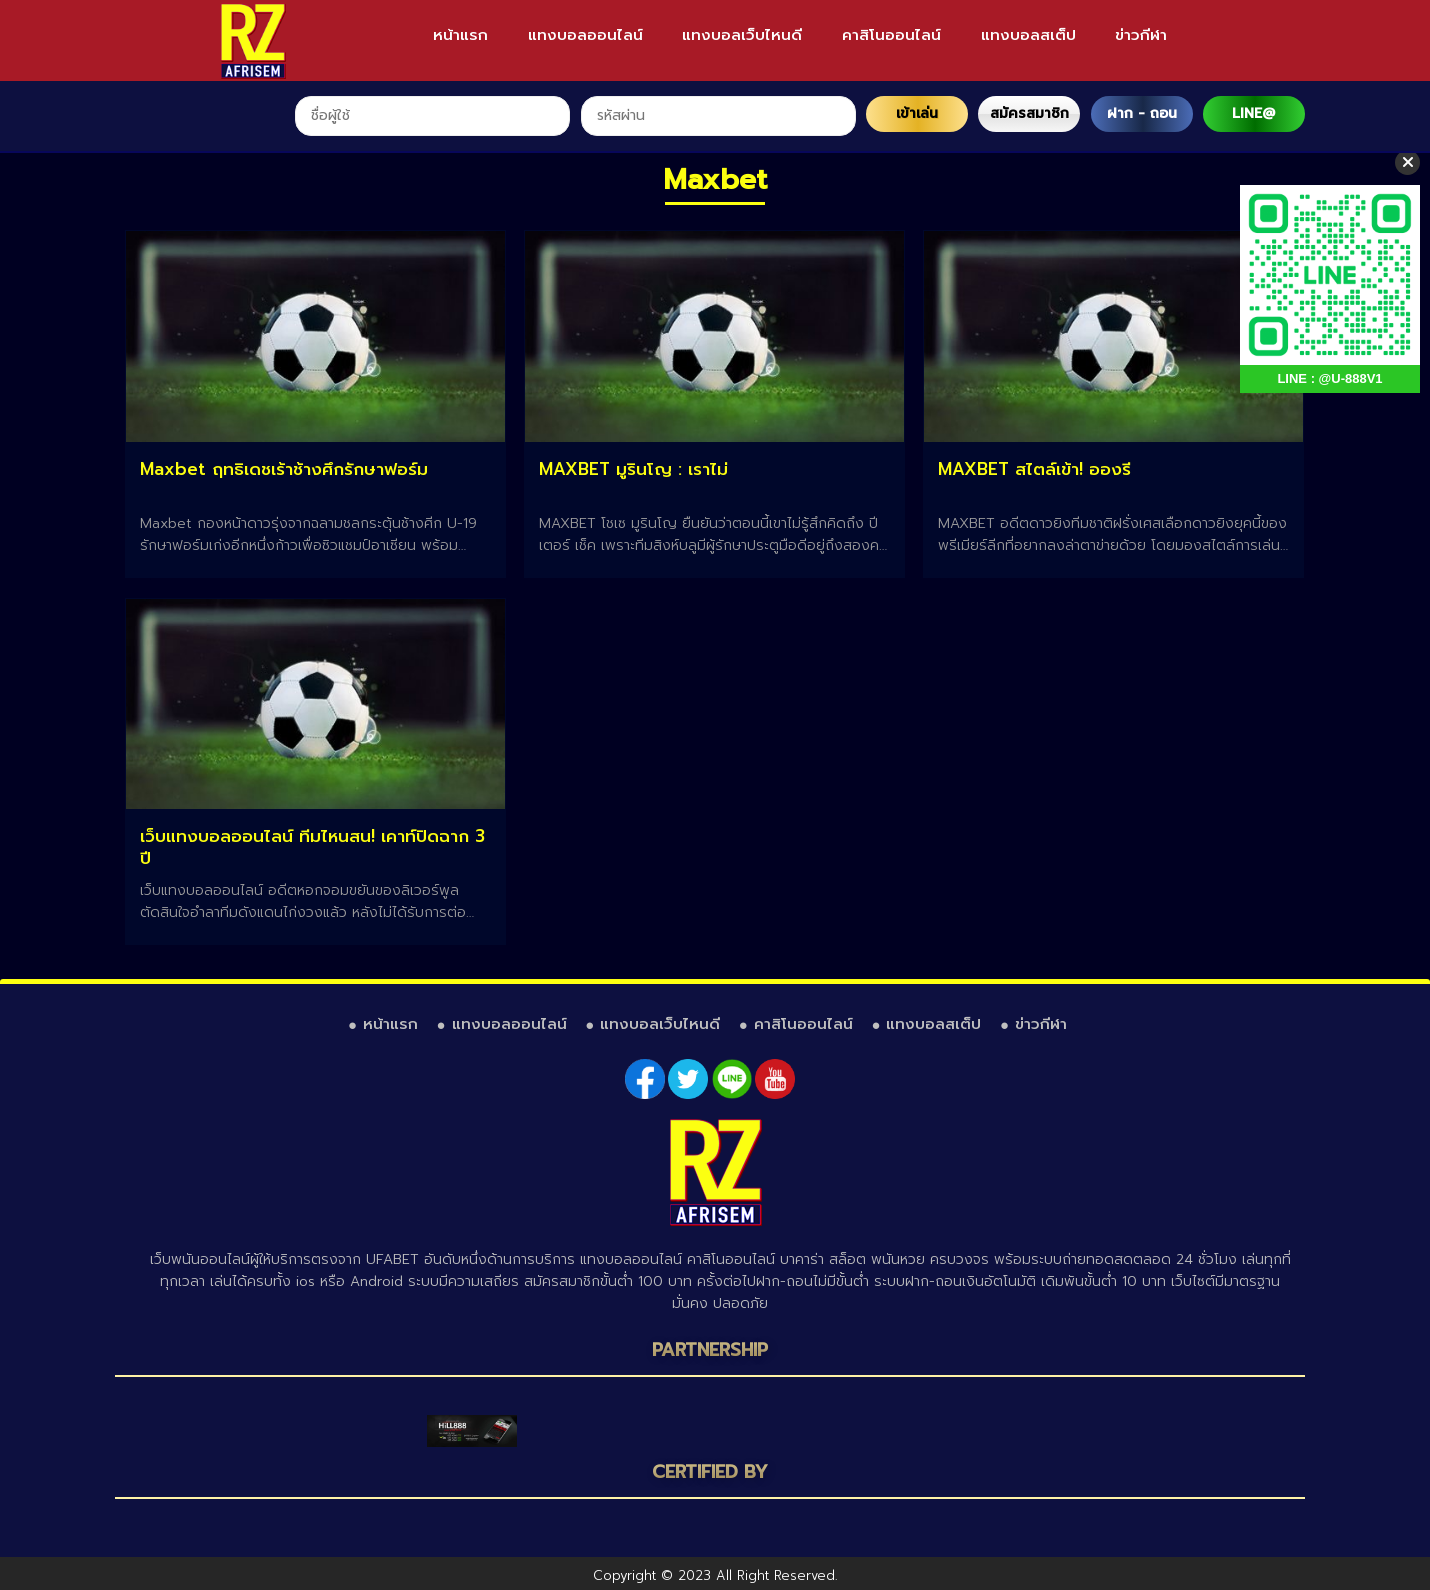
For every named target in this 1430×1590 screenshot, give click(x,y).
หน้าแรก (460, 35)
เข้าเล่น (917, 113)
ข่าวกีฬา (1141, 35)
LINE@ (1253, 113)
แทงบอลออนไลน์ (585, 35)
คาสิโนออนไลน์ (891, 35)
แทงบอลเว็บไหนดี (742, 35)
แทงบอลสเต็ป (1028, 35)
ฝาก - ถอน (1142, 113)
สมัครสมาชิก (1029, 113)
